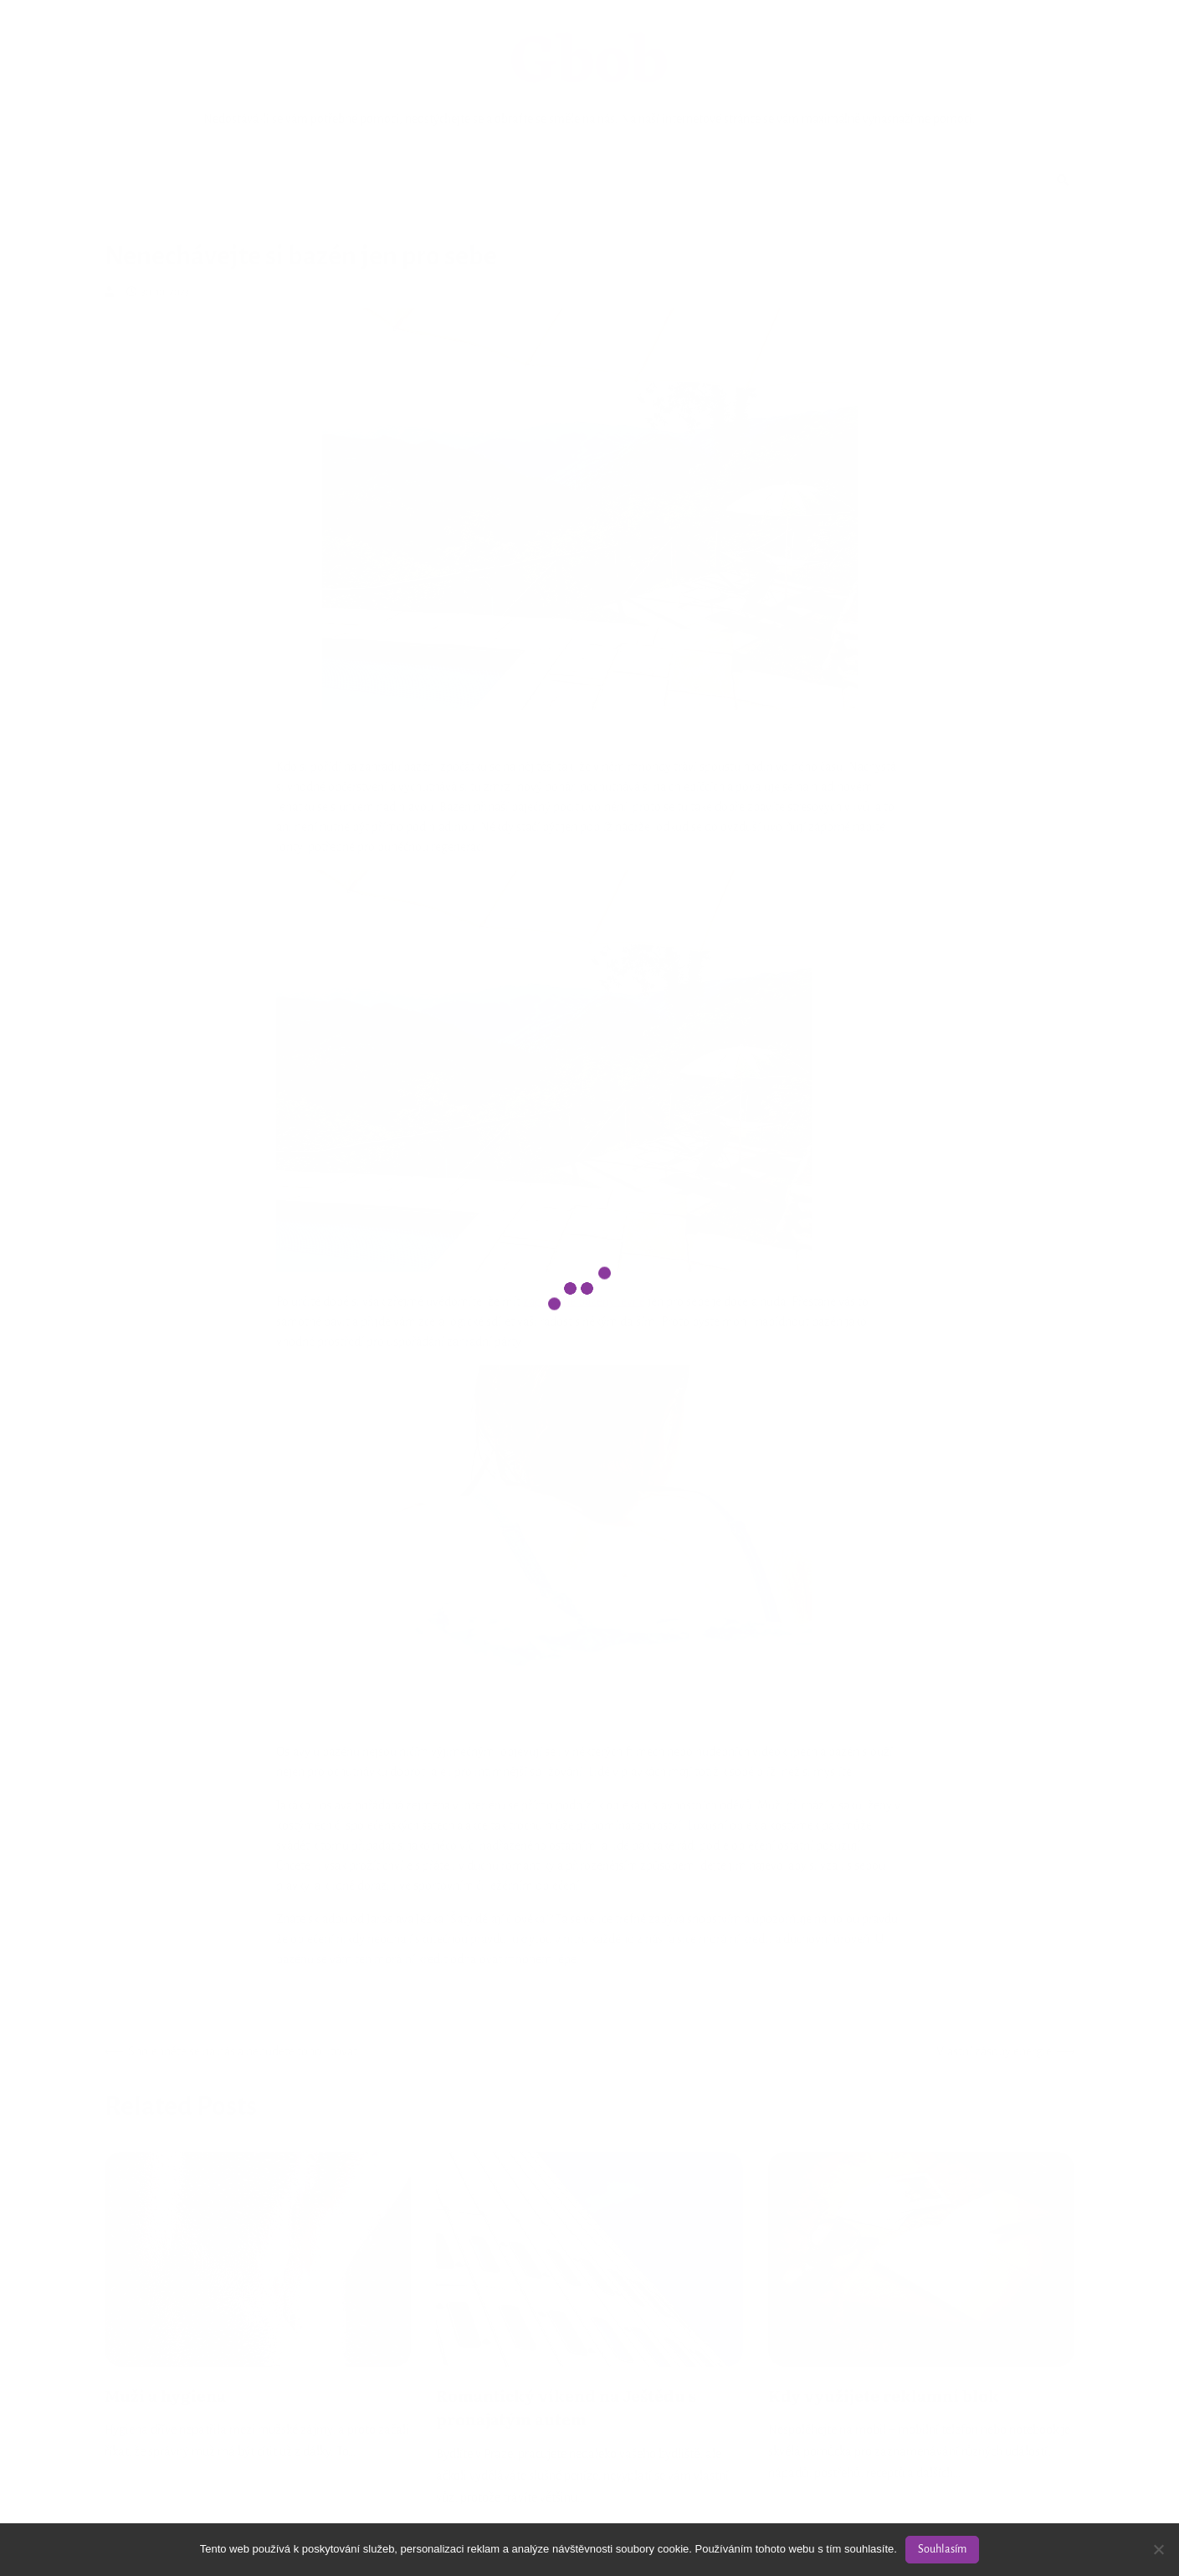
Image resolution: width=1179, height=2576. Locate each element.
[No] (1158, 2549)
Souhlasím (942, 2549)
